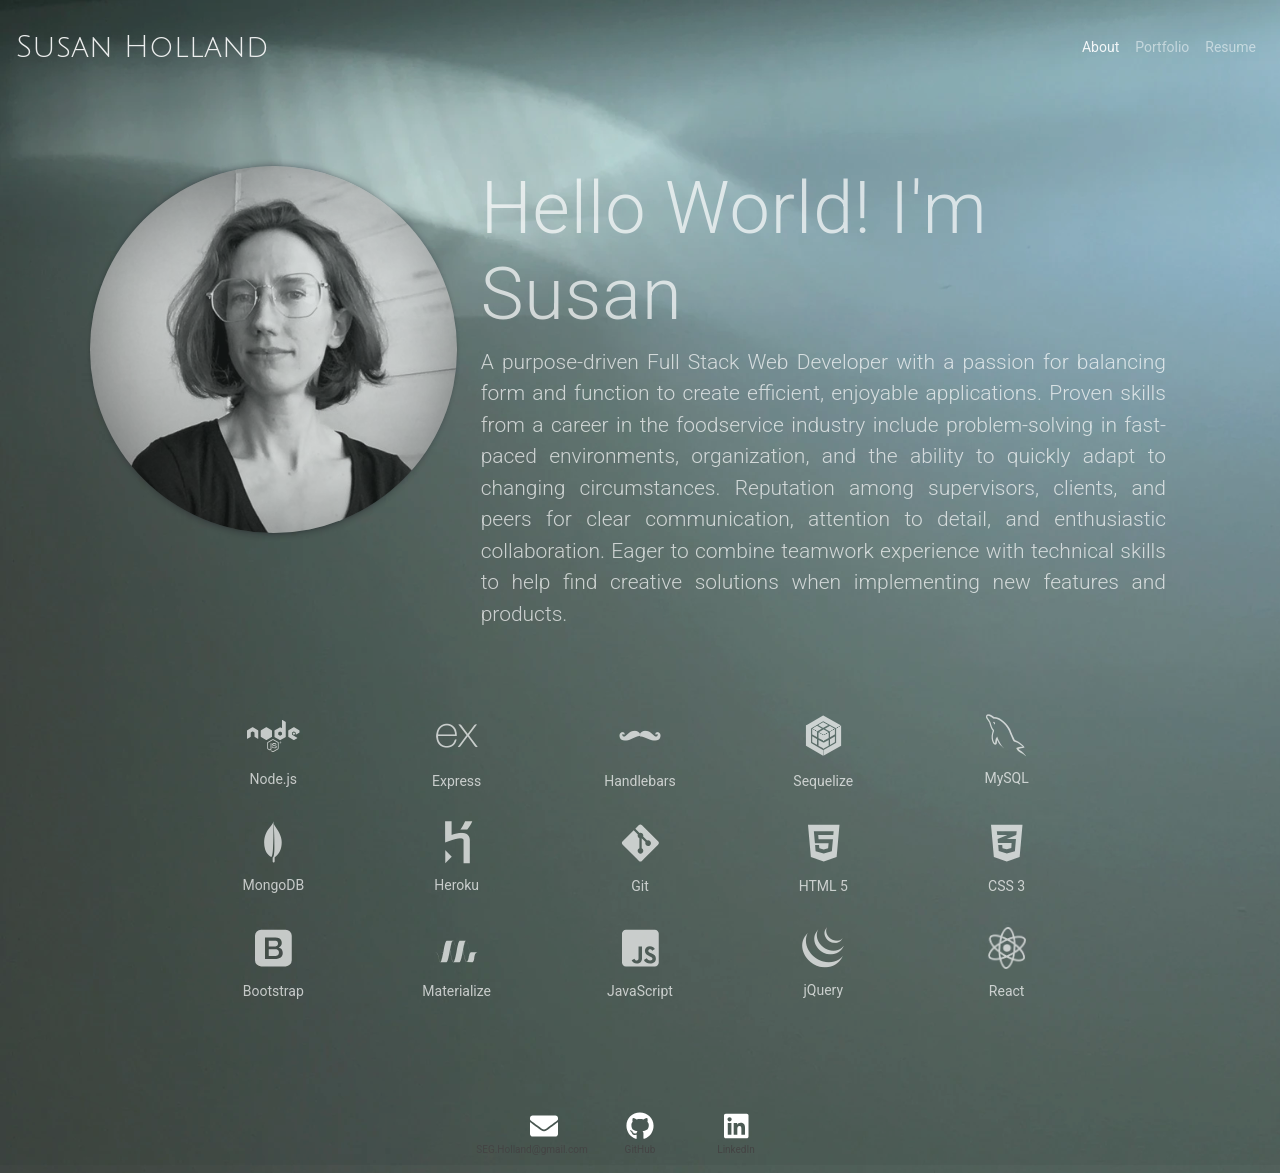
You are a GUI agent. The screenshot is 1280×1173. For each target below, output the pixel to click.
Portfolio (1162, 47)
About (1100, 47)
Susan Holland (142, 47)
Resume (1230, 47)
